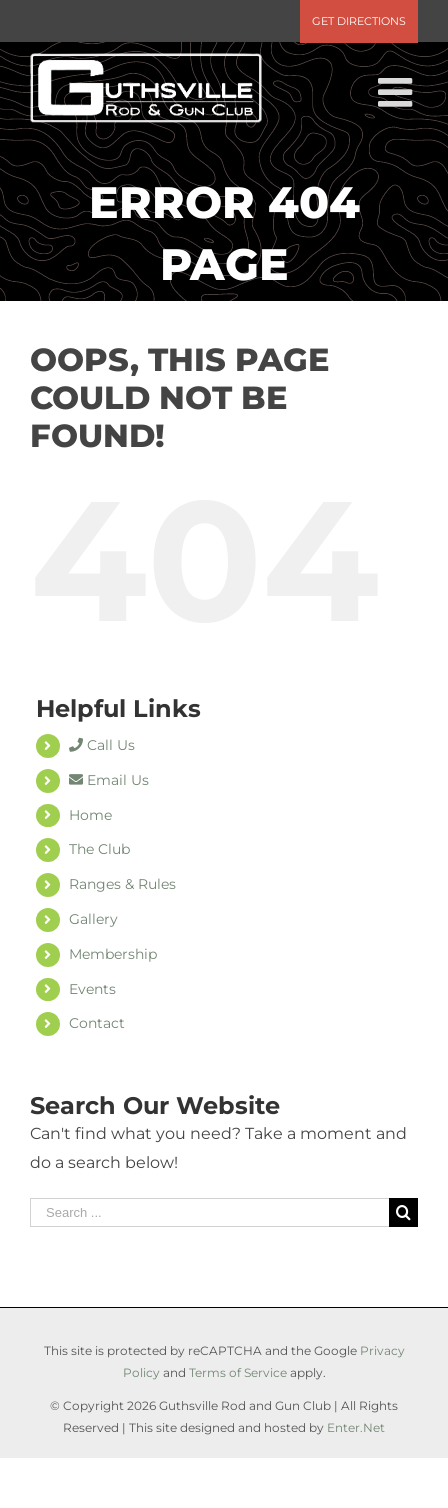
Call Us (102, 745)
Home (90, 815)
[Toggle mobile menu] (398, 92)
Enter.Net (356, 1427)
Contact (97, 1023)
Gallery (93, 919)
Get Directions (359, 21)
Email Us (109, 780)
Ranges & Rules (122, 884)
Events (92, 989)
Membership (113, 954)
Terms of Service (238, 1372)
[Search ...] (209, 1212)
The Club (99, 849)
